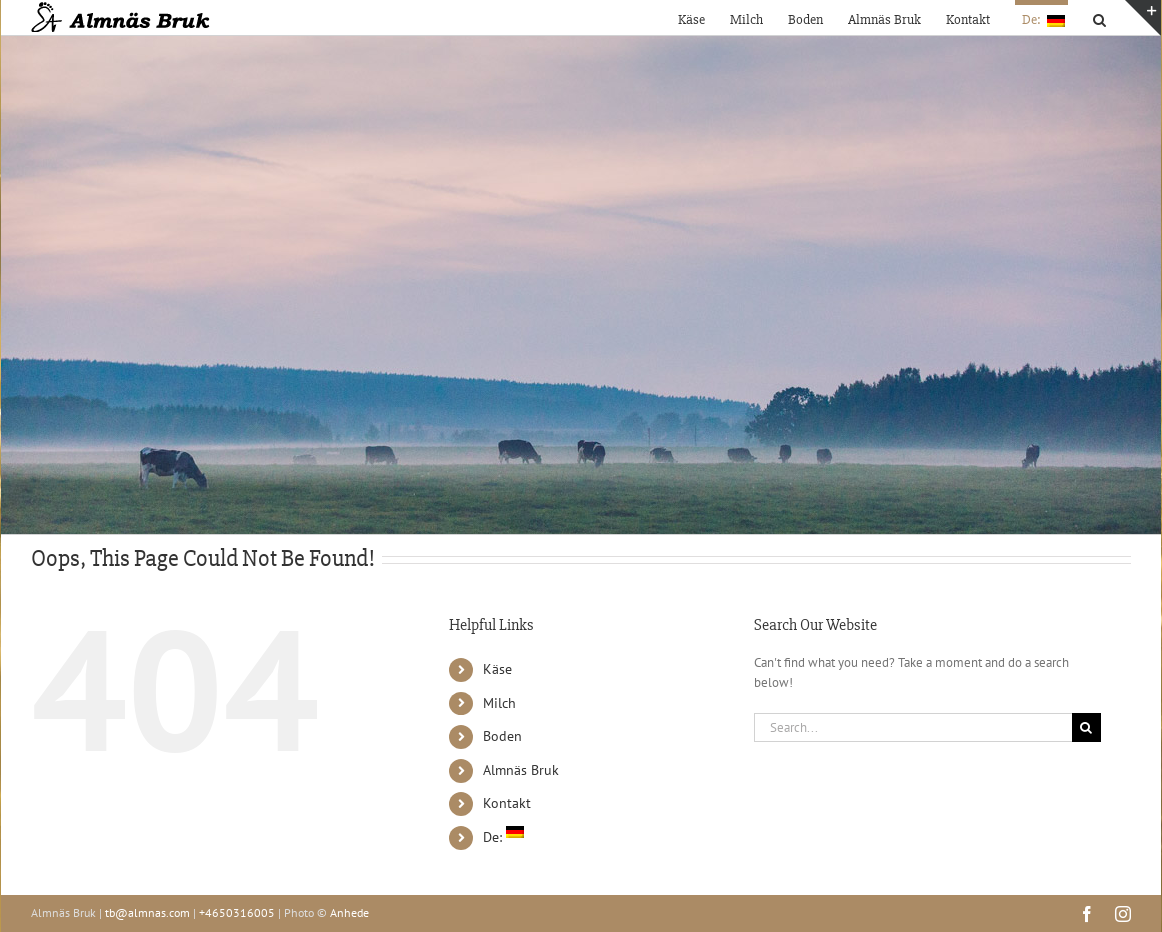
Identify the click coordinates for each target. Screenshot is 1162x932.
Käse (497, 669)
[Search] (1086, 727)
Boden (502, 736)
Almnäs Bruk (521, 770)
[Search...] (913, 727)
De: (503, 837)
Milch (499, 703)
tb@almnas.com (147, 912)
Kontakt (507, 803)
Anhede (349, 912)
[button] (1099, 17)
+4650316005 (237, 912)
